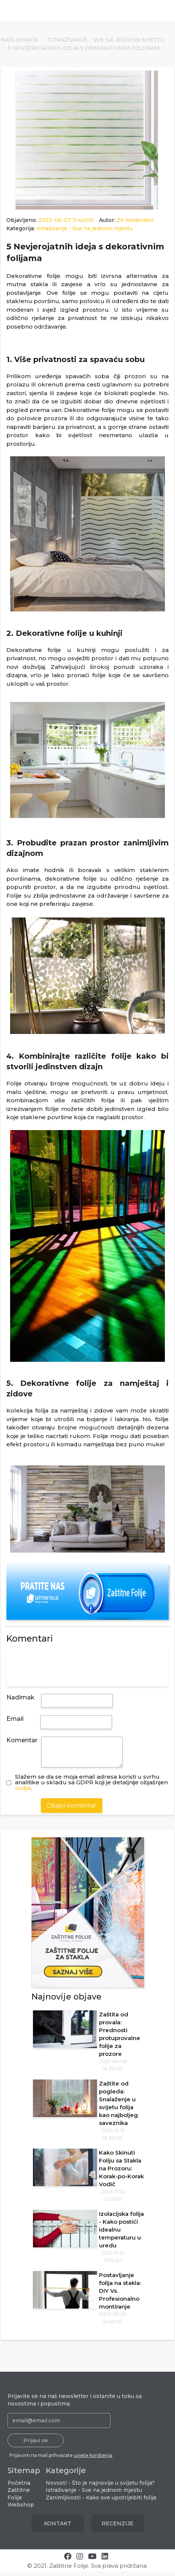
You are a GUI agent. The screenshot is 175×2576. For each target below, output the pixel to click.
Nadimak (20, 1697)
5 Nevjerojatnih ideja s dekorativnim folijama (84, 48)
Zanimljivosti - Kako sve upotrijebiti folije (101, 2502)
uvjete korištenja (93, 2460)
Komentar (21, 1740)
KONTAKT (57, 2528)
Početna (18, 2487)
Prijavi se (35, 2445)
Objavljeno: (50, 220)
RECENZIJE (117, 2528)
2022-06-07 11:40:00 (66, 220)
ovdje (23, 1792)
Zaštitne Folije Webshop (20, 2502)
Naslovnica (19, 39)
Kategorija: (69, 228)
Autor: (126, 220)
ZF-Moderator (135, 220)
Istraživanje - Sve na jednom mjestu (106, 39)
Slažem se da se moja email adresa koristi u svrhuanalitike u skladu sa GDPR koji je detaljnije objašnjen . (91, 1786)
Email (15, 1718)
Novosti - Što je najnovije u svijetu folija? (100, 2487)
